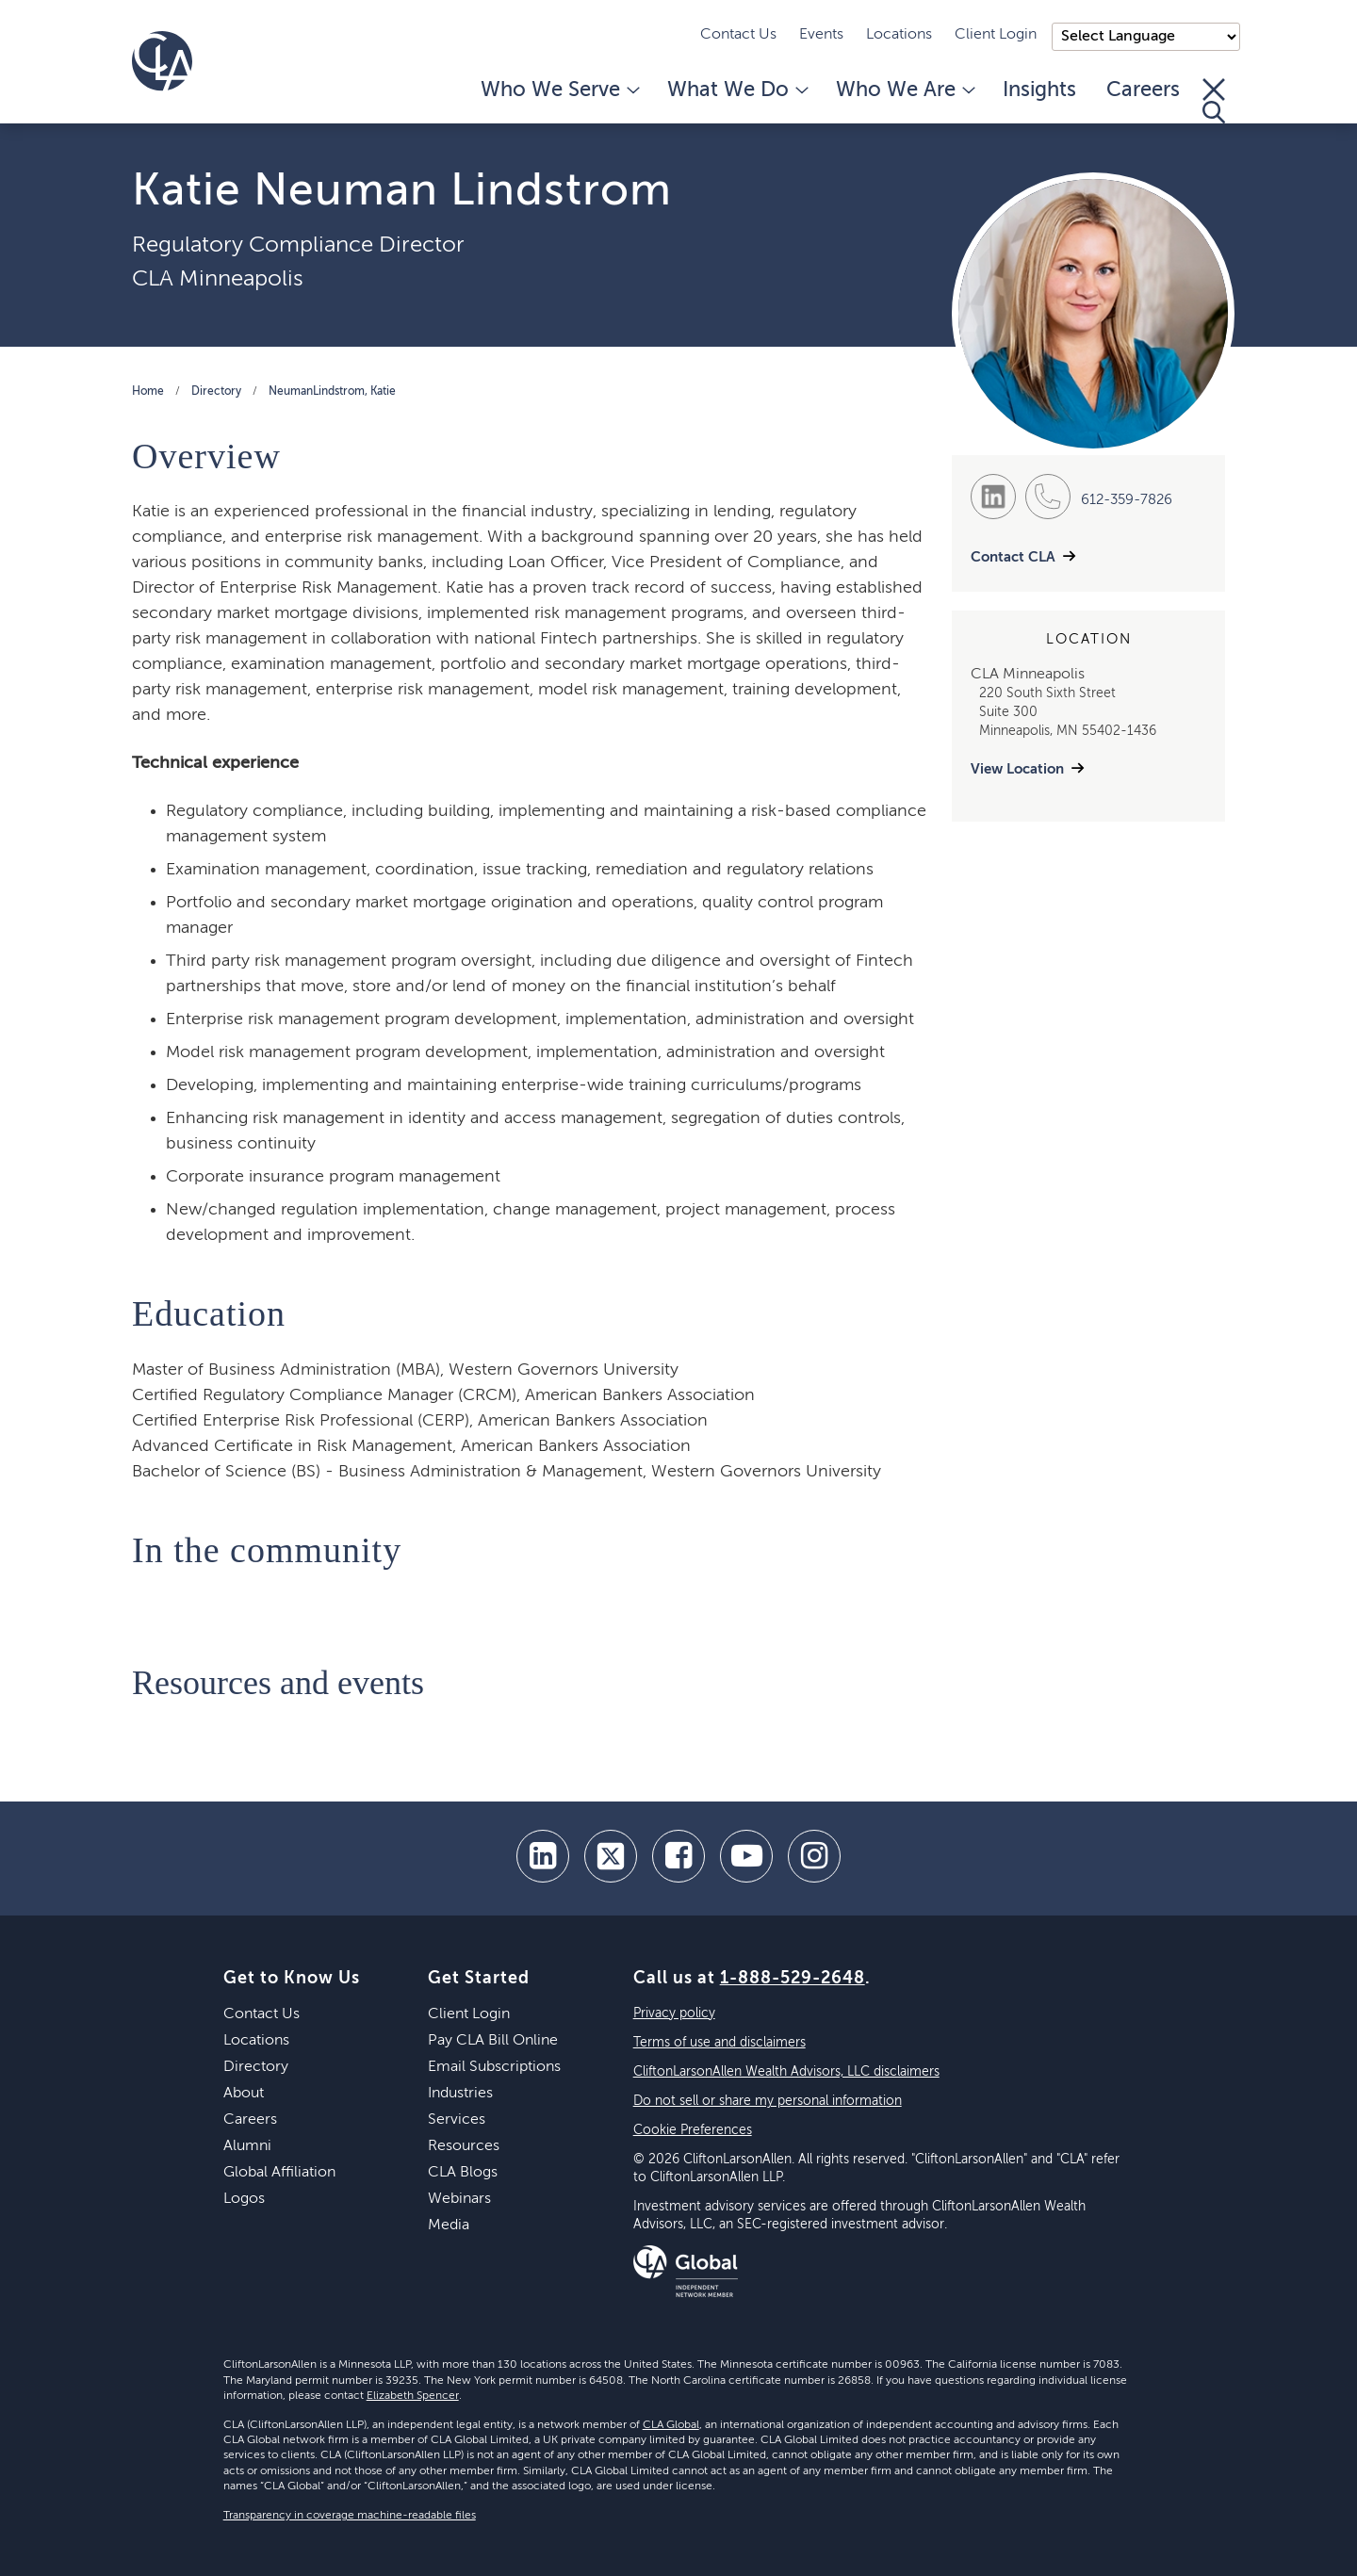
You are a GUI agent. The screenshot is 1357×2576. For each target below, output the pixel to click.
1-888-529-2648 (792, 1978)
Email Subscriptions (494, 2067)
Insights (1039, 90)
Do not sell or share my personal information (767, 2101)
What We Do (736, 90)
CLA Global (671, 2425)
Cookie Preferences (692, 2130)
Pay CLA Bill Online (493, 2040)
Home (148, 392)
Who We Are (904, 90)
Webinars (459, 2199)
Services (456, 2120)
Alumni (247, 2146)
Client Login (996, 34)
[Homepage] (162, 61)
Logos (244, 2199)
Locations (899, 34)
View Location (1017, 769)
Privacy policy (674, 2013)
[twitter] (610, 1856)
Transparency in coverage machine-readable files (349, 2515)
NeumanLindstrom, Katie (332, 392)
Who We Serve (559, 90)
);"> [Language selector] (1146, 37)
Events (821, 34)
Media (448, 2225)
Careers (1143, 90)
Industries (460, 2093)
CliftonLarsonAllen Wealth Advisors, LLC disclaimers (786, 2072)
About (243, 2093)
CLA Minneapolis (217, 279)
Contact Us (738, 34)
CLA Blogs (463, 2172)
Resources (463, 2146)
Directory (216, 392)
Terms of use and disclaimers (719, 2042)
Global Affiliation (279, 2172)
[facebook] (678, 1856)
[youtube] (746, 1856)
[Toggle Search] (1213, 100)
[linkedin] (542, 1856)
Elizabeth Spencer (413, 2396)
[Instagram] (814, 1856)
